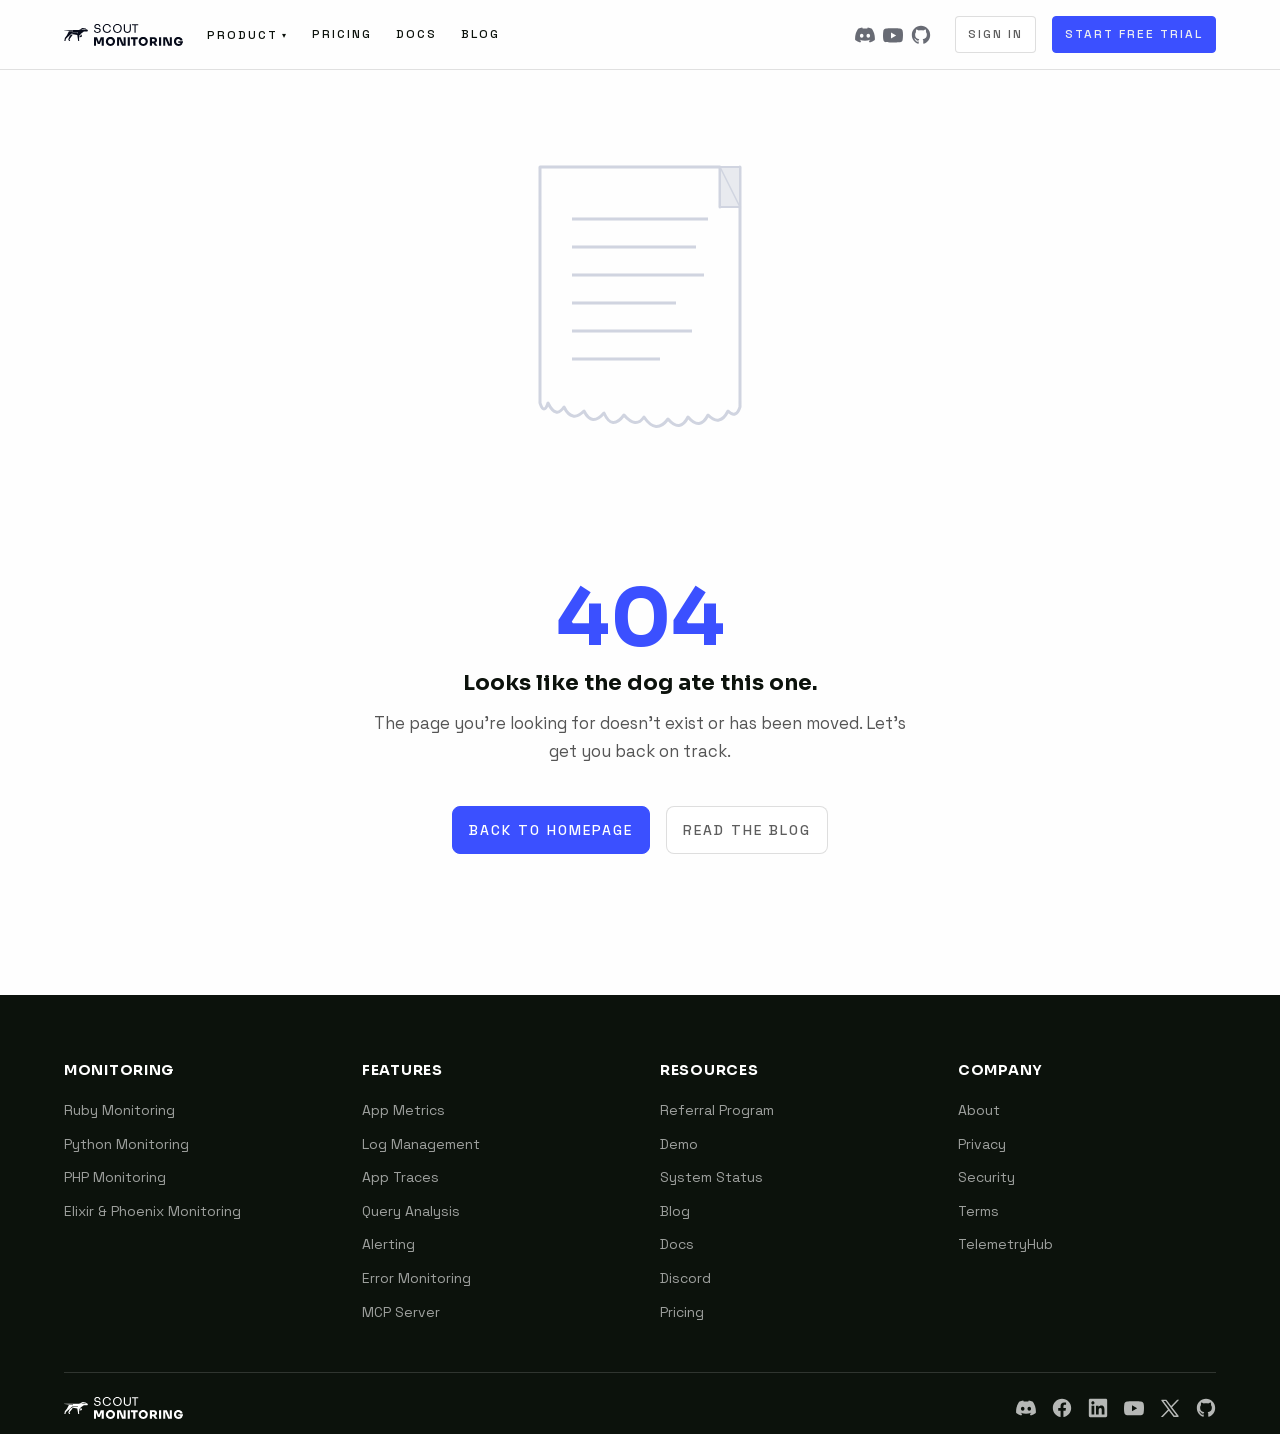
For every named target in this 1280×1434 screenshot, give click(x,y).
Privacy (982, 1144)
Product (247, 35)
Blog (480, 34)
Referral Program (717, 1110)
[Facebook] (1062, 1408)
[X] (1170, 1408)
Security (986, 1177)
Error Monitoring (416, 1278)
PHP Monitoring (115, 1177)
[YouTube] (893, 35)
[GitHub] (921, 35)
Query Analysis (411, 1211)
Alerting (388, 1244)
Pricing (342, 34)
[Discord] (865, 35)
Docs (416, 34)
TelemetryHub (1005, 1244)
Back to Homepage (551, 830)
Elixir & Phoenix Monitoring (152, 1211)
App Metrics (403, 1110)
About (979, 1110)
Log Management (421, 1144)
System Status (711, 1177)
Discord (685, 1278)
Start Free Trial (1134, 34)
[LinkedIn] (1098, 1408)
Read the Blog (747, 830)
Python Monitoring (126, 1144)
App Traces (400, 1177)
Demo (679, 1144)
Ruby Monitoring (119, 1110)
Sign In (995, 34)
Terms (978, 1211)
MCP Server (401, 1312)
